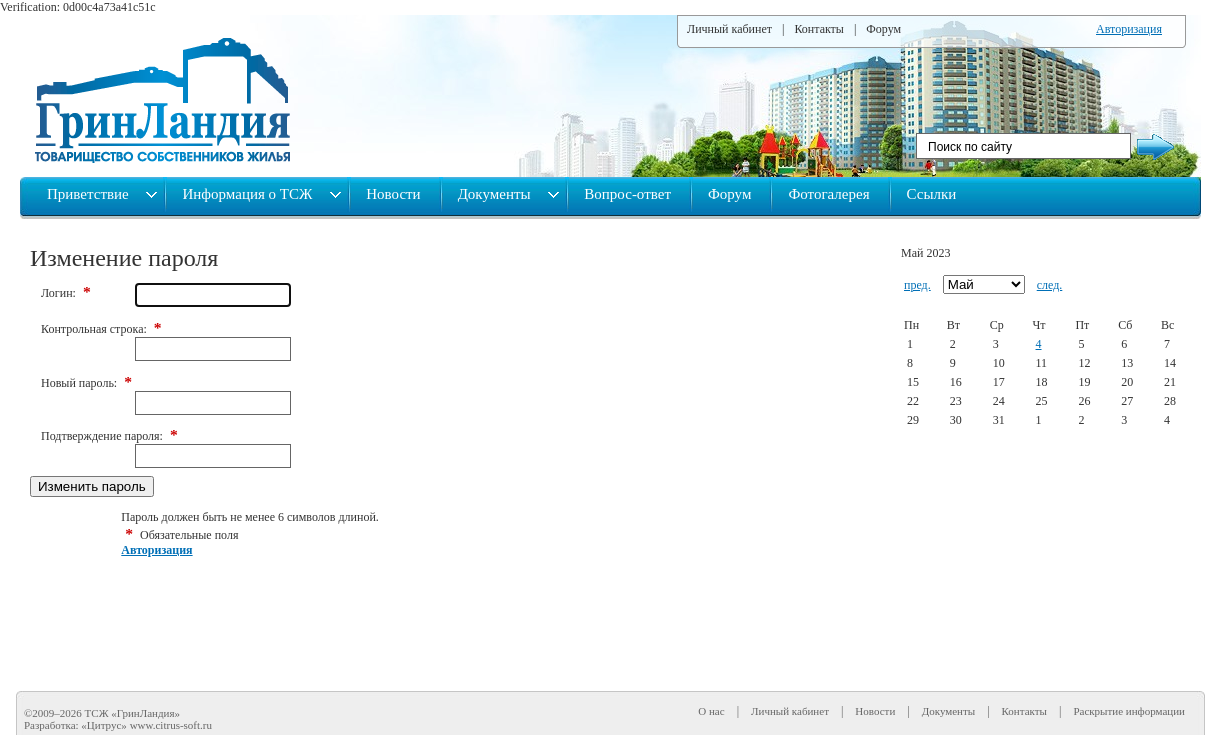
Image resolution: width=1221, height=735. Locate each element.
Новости (393, 194)
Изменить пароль (92, 486)
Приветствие (89, 194)
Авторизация (1129, 29)
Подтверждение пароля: (109, 436)
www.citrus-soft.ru (171, 725)
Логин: (66, 293)
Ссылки (932, 194)
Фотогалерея (828, 194)
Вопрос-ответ (627, 194)
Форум (883, 29)
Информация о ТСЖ (249, 194)
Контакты (819, 29)
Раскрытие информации (1129, 711)
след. (1050, 285)
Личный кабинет (729, 29)
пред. (917, 285)
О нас (711, 711)
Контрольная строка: (101, 329)
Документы (496, 194)
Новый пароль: (86, 383)
